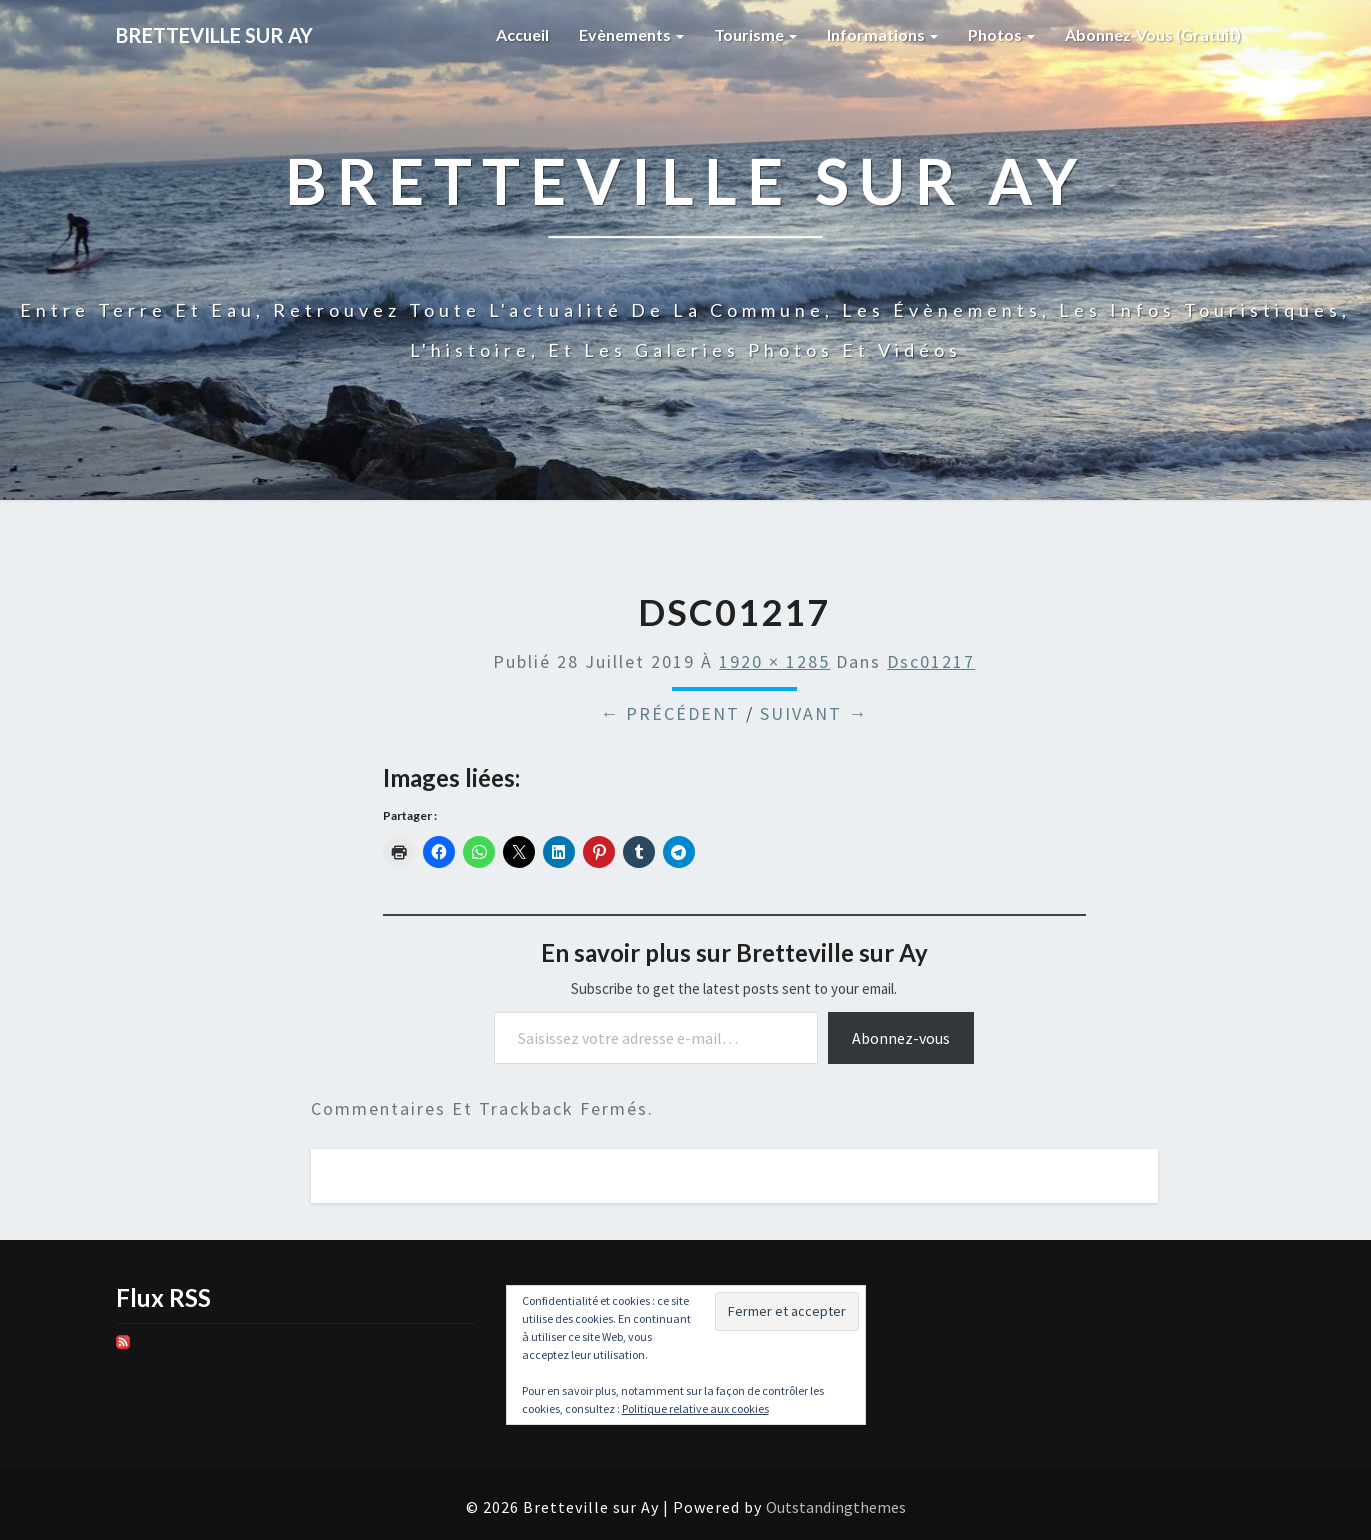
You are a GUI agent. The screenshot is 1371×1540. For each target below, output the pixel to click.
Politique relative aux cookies (695, 1408)
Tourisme (755, 34)
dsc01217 (931, 661)
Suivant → (814, 713)
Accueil (522, 34)
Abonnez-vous (901, 1038)
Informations (882, 34)
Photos (1001, 34)
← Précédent (670, 713)
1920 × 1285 (774, 661)
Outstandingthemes (836, 1507)
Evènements (631, 34)
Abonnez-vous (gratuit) (1153, 34)
